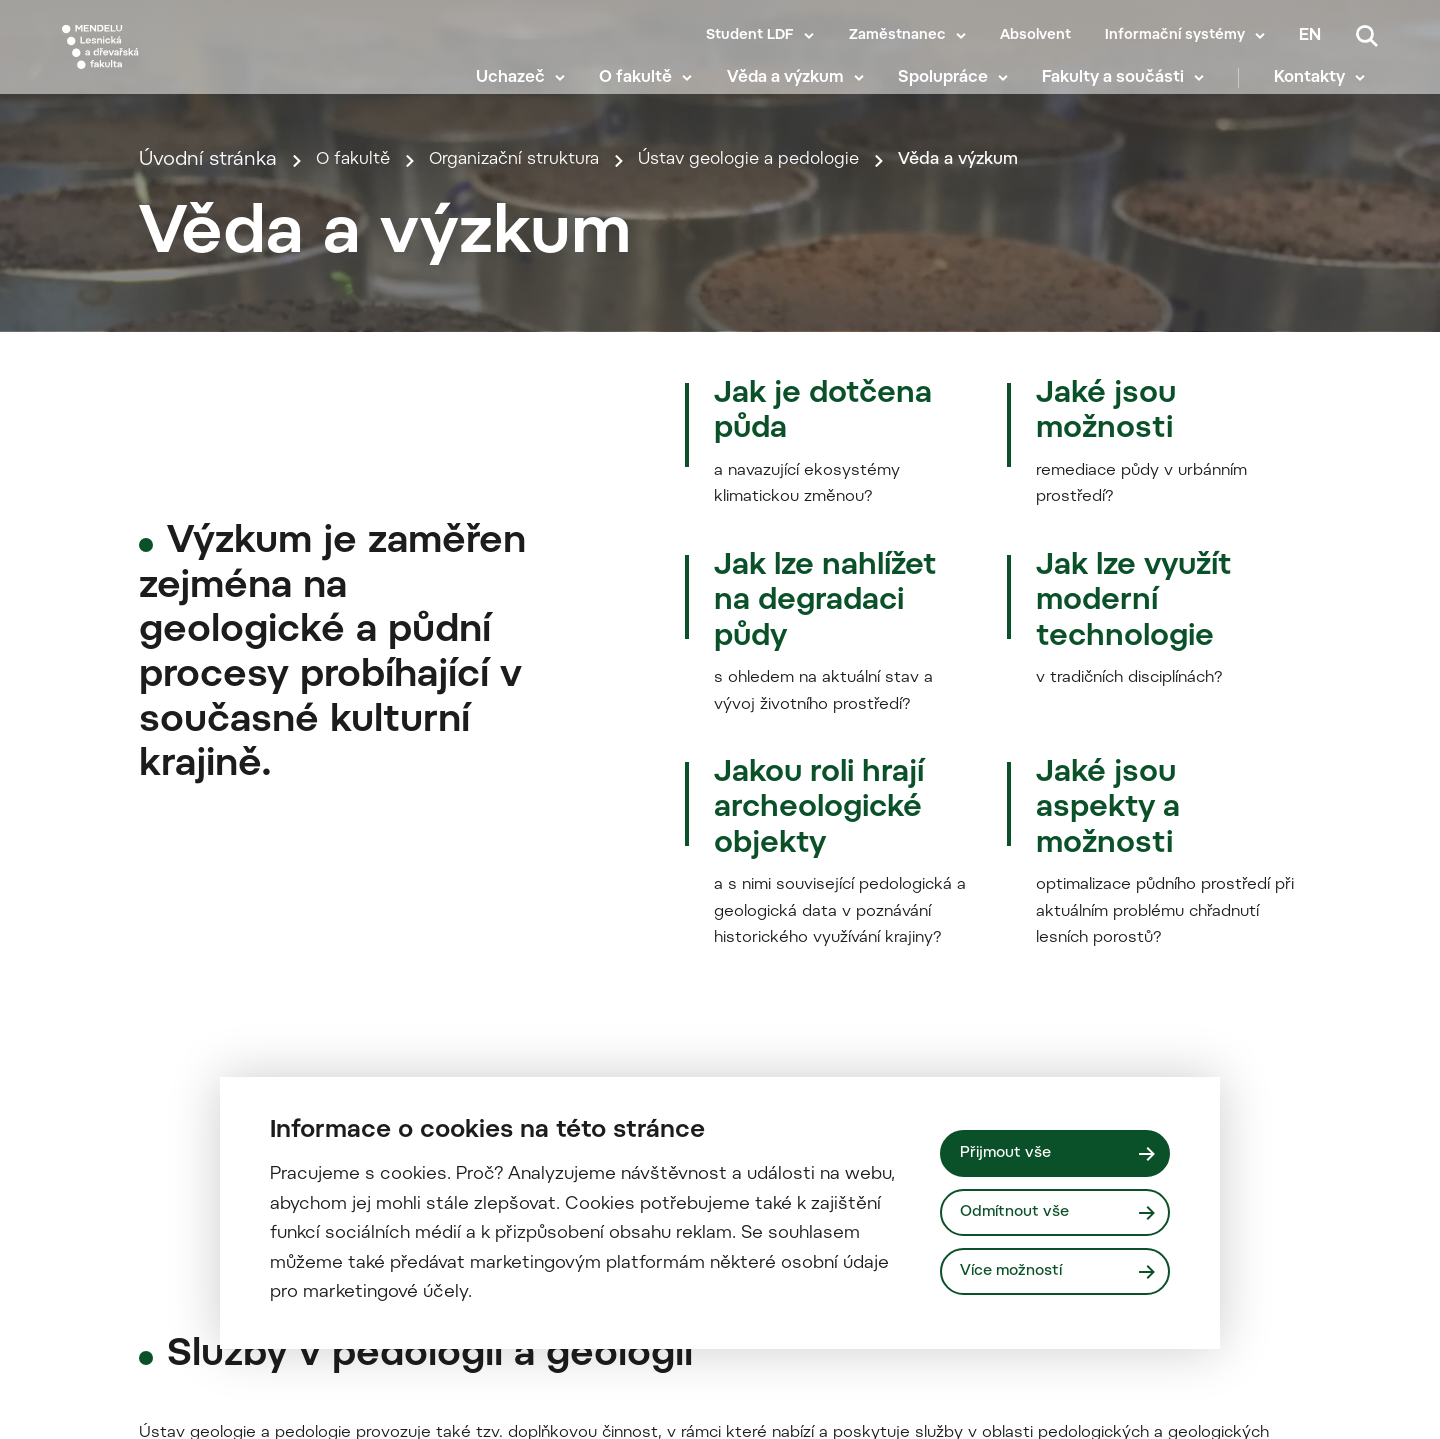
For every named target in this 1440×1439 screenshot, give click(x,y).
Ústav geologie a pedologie (804, 442)
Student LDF (750, 36)
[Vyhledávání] (1367, 36)
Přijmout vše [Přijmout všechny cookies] (1010, 1151)
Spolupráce (956, 90)
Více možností (1018, 1274)
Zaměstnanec (897, 36)
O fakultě (648, 90)
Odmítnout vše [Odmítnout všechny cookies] (1020, 1212)
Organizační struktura (539, 442)
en (1310, 36)
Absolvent (1035, 36)
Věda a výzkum (798, 90)
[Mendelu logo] (180, 62)
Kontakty (1322, 90)
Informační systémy (1175, 36)
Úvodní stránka (208, 442)
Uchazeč (523, 90)
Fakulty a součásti (1126, 90)
